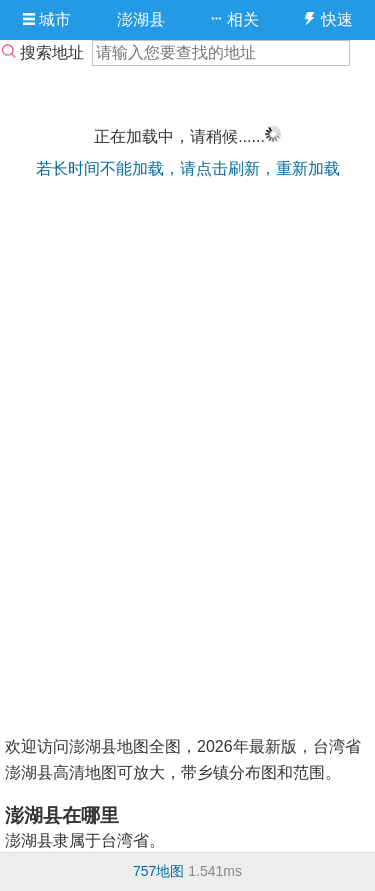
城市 (47, 19)
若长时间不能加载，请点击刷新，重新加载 (188, 168)
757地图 (158, 871)
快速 (327, 19)
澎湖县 (141, 19)
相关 (234, 19)
